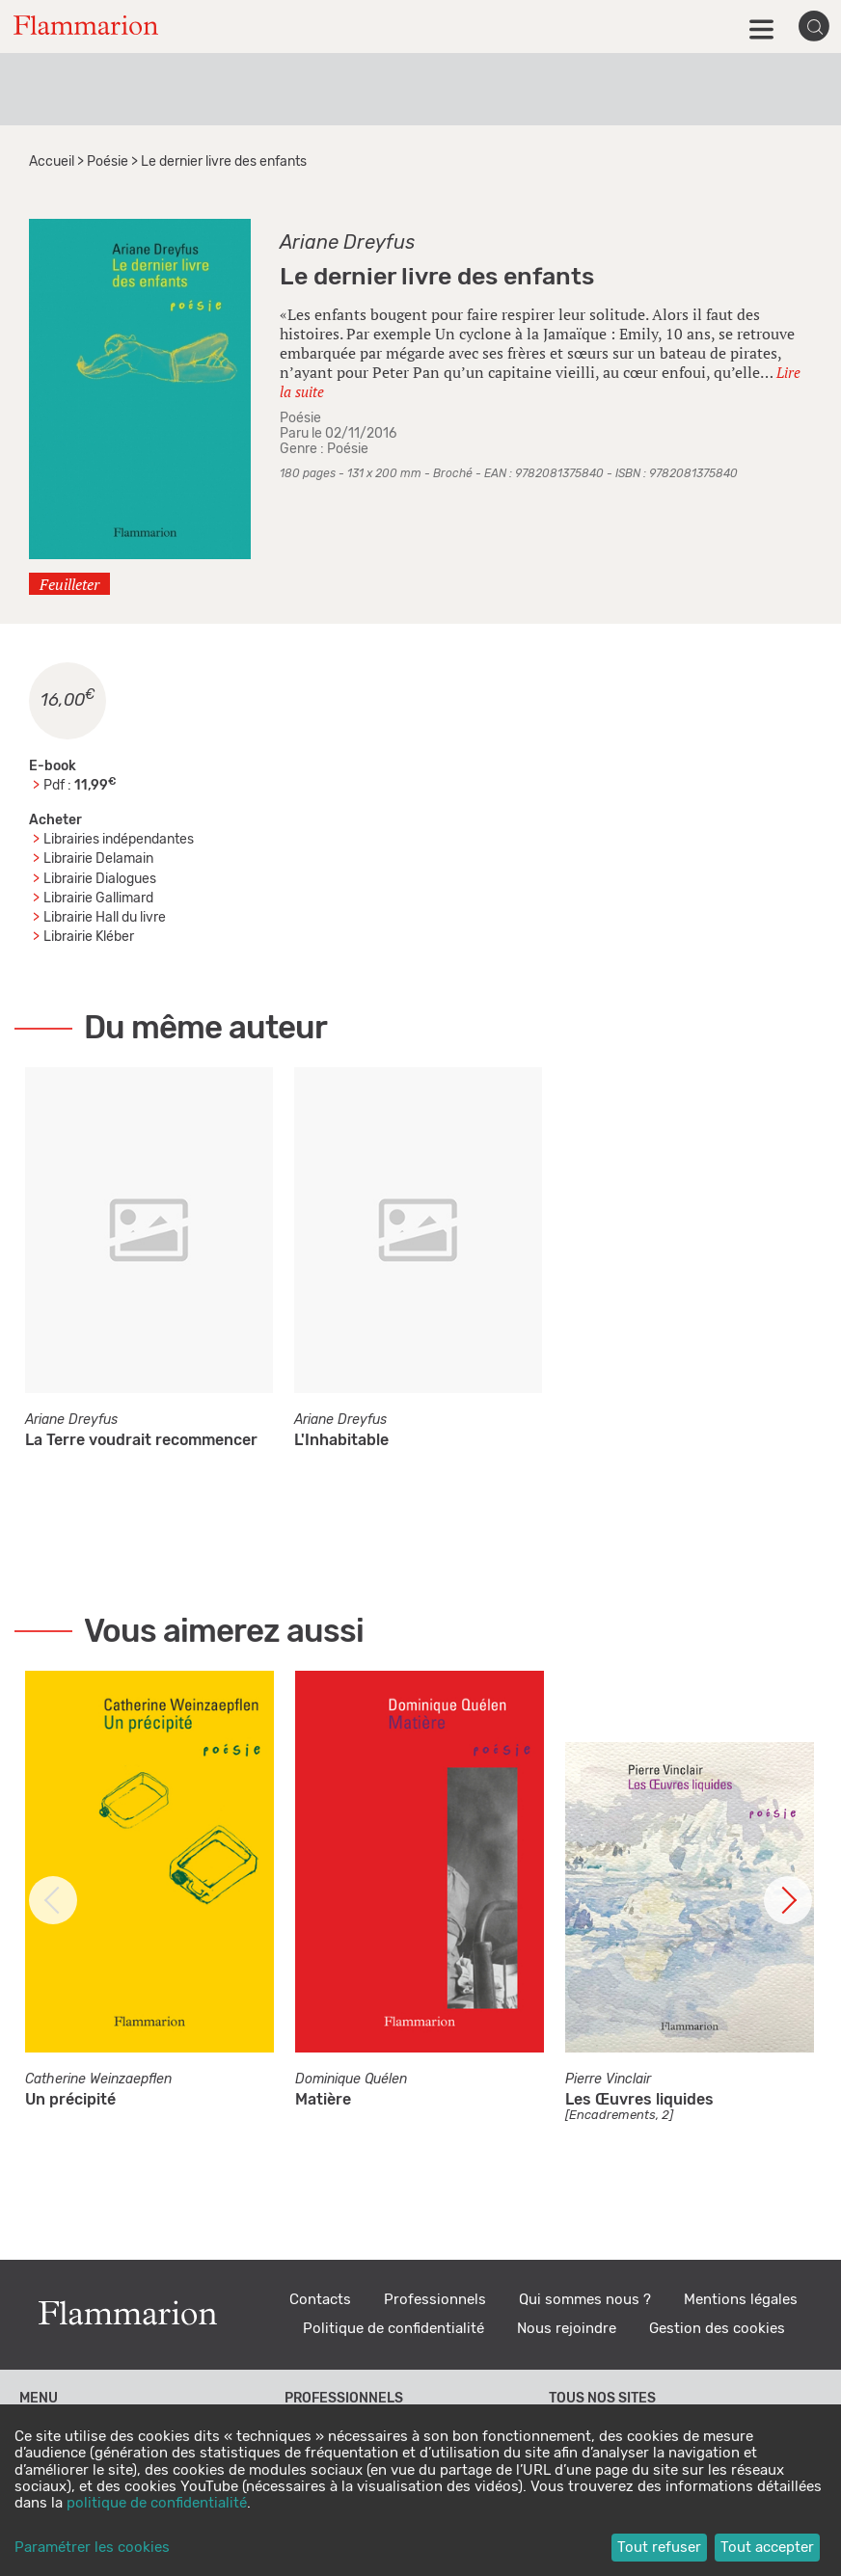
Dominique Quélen (351, 2079)
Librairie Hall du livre (104, 918)
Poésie (107, 162)
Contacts (320, 2300)
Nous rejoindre (566, 2328)
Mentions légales (741, 2300)
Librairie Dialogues (99, 879)
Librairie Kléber (88, 937)
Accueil (51, 162)
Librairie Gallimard (98, 898)
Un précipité (70, 2099)
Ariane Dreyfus (347, 243)
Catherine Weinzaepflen (98, 2079)
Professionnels (435, 2300)
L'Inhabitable (341, 1440)
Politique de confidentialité (393, 2328)
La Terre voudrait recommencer (141, 1440)
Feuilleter (69, 584)
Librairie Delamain (98, 859)
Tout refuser (659, 2547)
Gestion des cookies (717, 2328)
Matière (323, 2099)
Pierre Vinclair (608, 2079)
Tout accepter (767, 2547)
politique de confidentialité (157, 2503)
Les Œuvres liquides (639, 2099)
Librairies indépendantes (118, 839)
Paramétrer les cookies (92, 2547)
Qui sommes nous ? (585, 2300)
